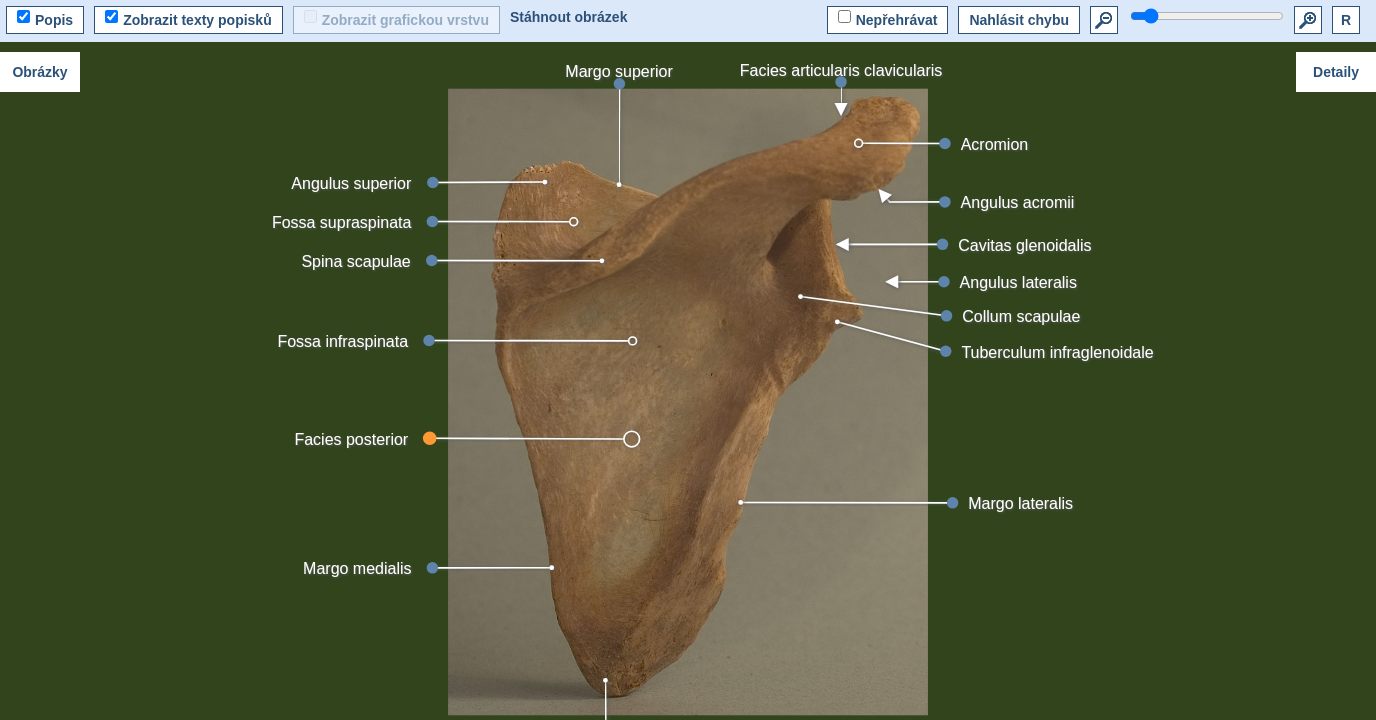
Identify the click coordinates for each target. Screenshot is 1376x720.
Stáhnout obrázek (568, 17)
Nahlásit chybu (1019, 20)
